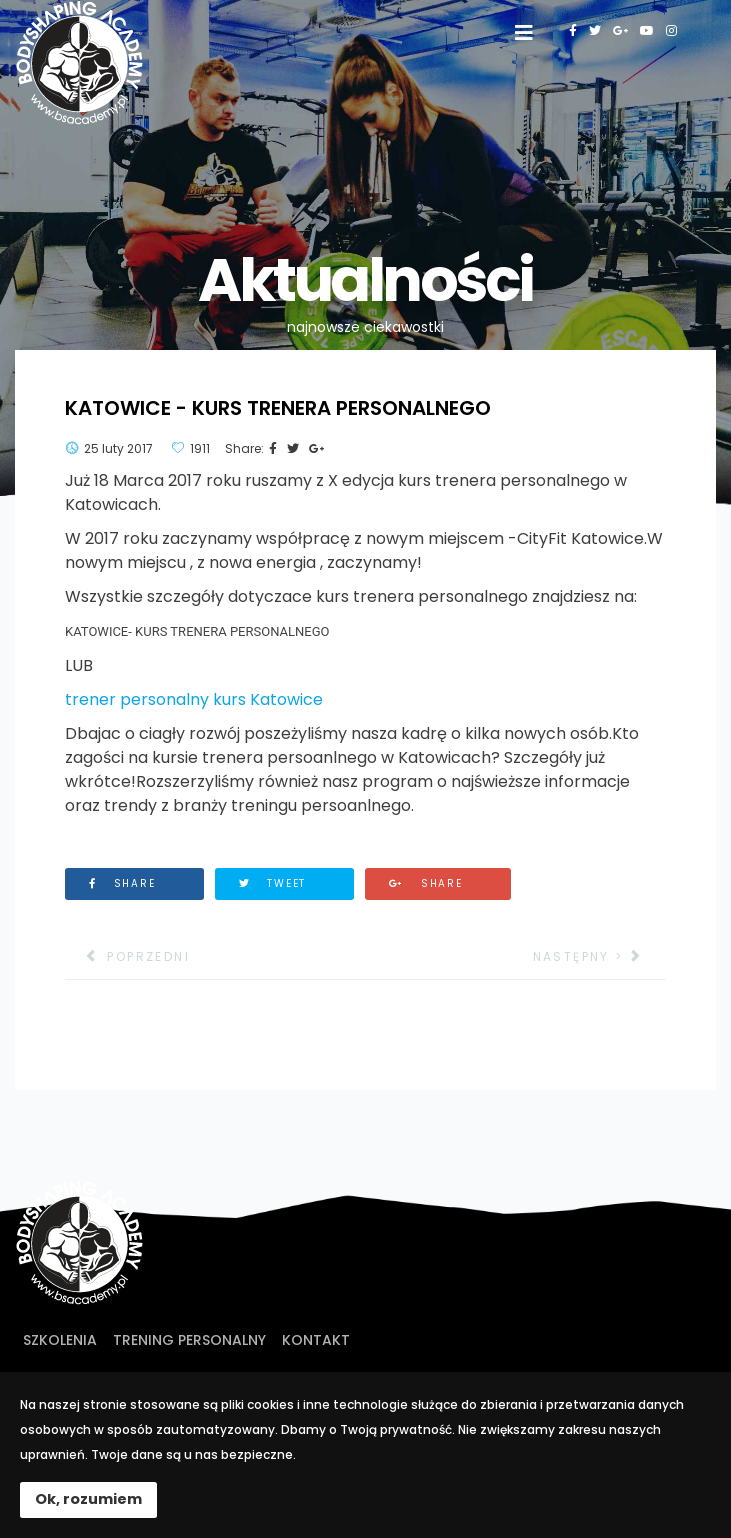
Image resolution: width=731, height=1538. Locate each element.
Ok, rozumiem (88, 1499)
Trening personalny (189, 1340)
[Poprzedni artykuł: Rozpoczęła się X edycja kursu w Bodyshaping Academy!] (127, 957)
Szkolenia (60, 1340)
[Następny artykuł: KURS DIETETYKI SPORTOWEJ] (599, 957)
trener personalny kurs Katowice (194, 699)
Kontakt (316, 1340)
